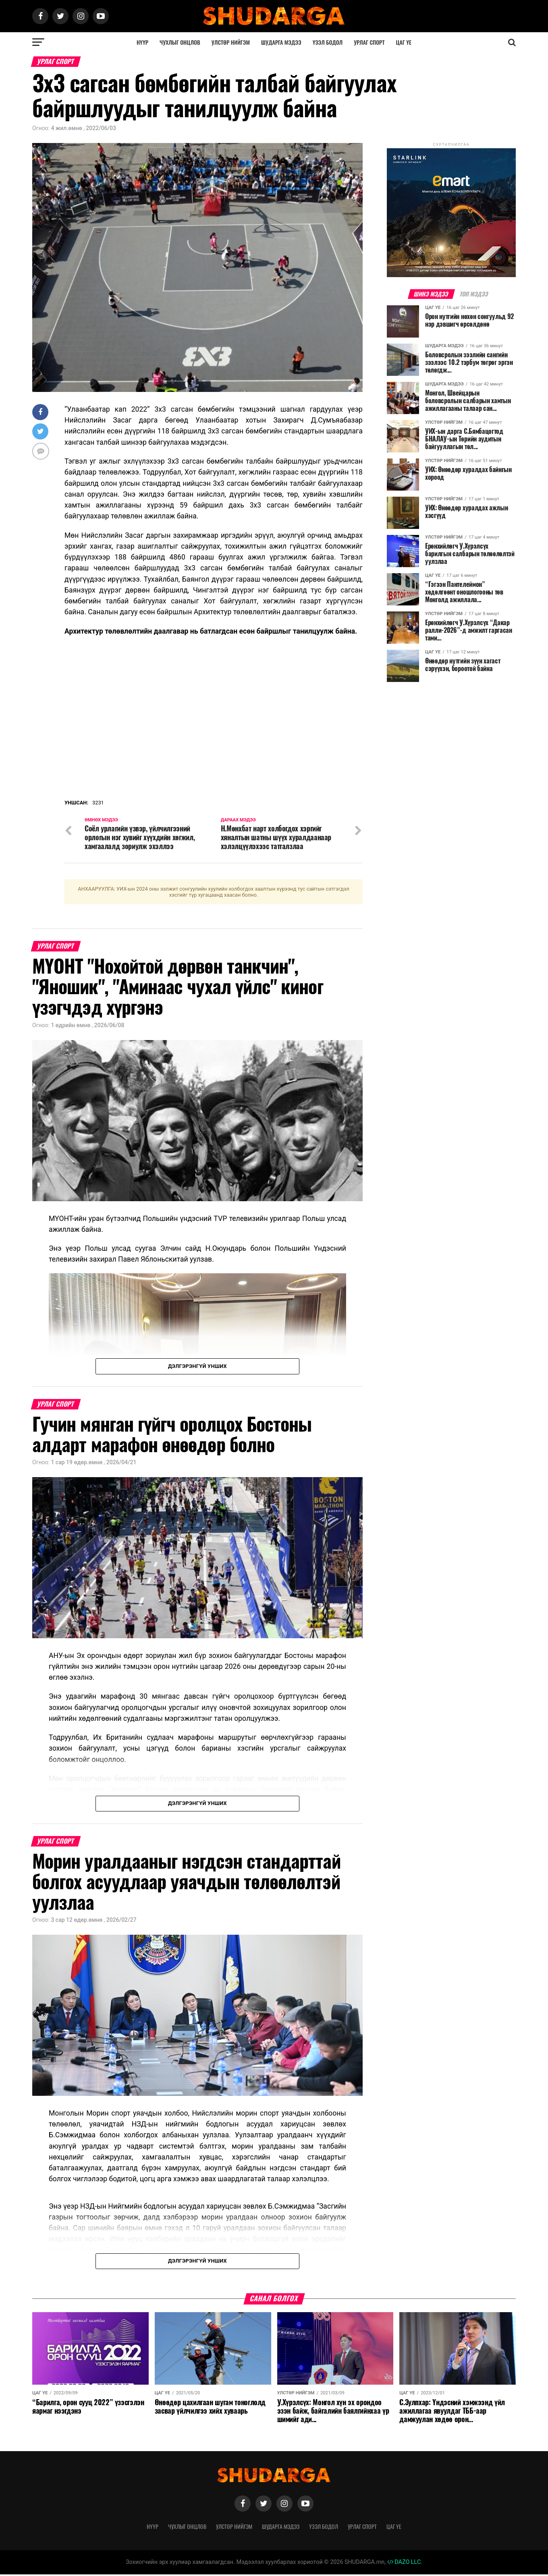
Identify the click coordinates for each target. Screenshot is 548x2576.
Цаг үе (403, 42)
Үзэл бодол (328, 42)
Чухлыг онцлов (180, 42)
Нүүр (142, 42)
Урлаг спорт (369, 42)
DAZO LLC (404, 2563)
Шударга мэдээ (281, 42)
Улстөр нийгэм (231, 42)
